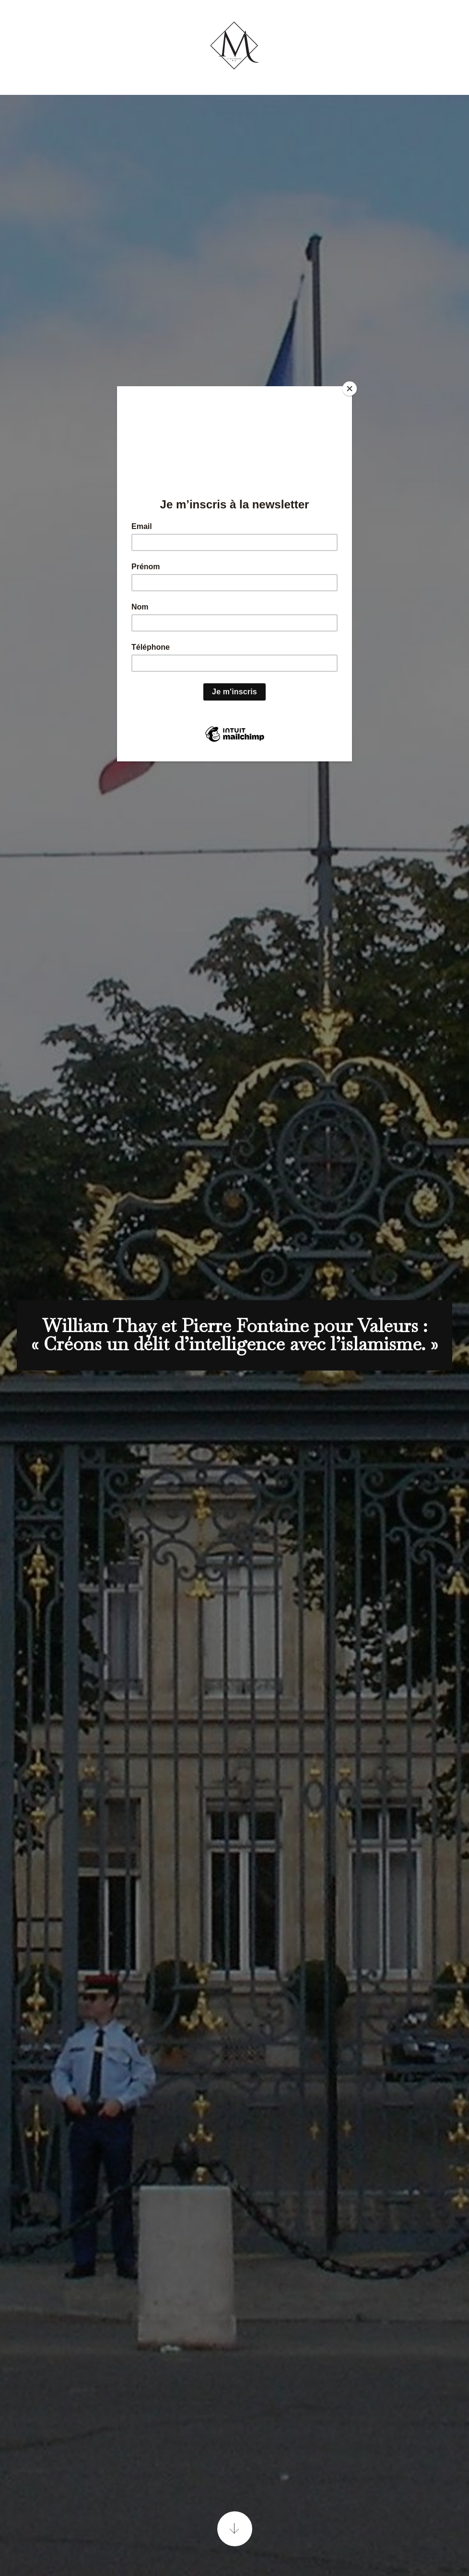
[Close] (349, 388)
